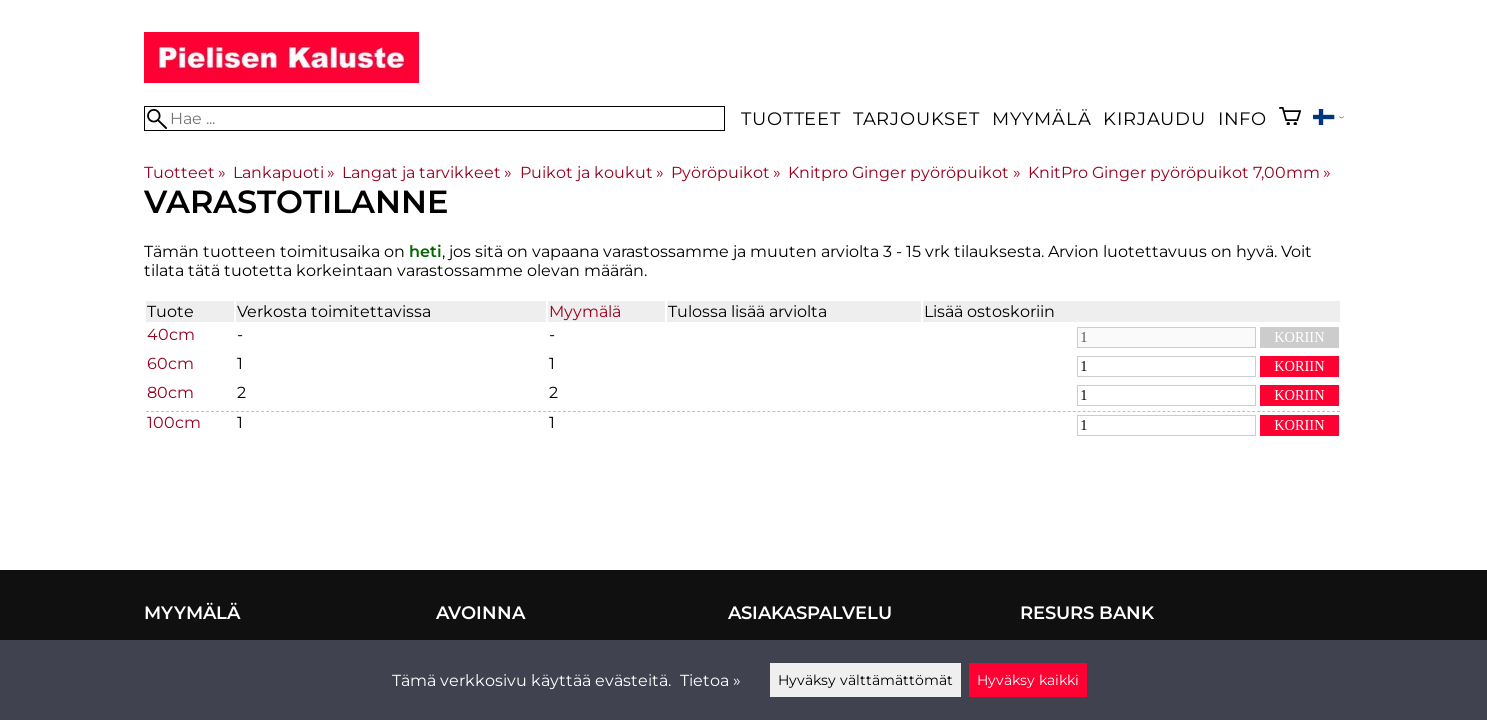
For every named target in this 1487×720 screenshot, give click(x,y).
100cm (174, 422)
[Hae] (435, 118)
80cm (170, 392)
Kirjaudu (1154, 118)
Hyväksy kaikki (1028, 680)
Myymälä (1042, 118)
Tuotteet (790, 118)
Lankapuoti (284, 172)
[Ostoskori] (1290, 118)
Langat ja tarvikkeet (427, 172)
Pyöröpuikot (726, 172)
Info (1242, 118)
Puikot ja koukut (592, 172)
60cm (170, 363)
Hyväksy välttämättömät (865, 680)
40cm (171, 334)
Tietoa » (710, 680)
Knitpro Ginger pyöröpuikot (904, 172)
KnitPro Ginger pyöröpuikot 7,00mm (1179, 172)
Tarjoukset (916, 118)
